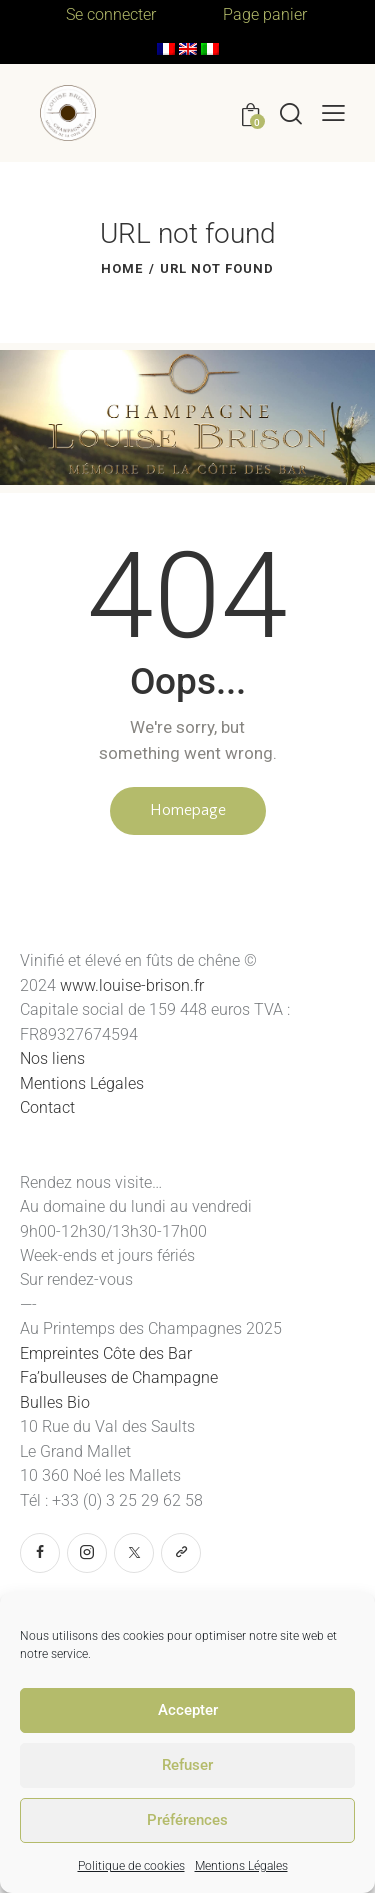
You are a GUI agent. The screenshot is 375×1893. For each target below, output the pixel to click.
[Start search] (291, 113)
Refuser (187, 1765)
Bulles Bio (57, 1402)
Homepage (188, 810)
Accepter (188, 1710)
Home (122, 268)
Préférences (187, 1820)
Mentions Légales (241, 1866)
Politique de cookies (131, 1866)
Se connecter (111, 14)
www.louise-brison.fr (132, 985)
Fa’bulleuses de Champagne (121, 1377)
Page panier (265, 14)
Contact (47, 1107)
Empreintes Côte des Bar (106, 1353)
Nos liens (52, 1058)
